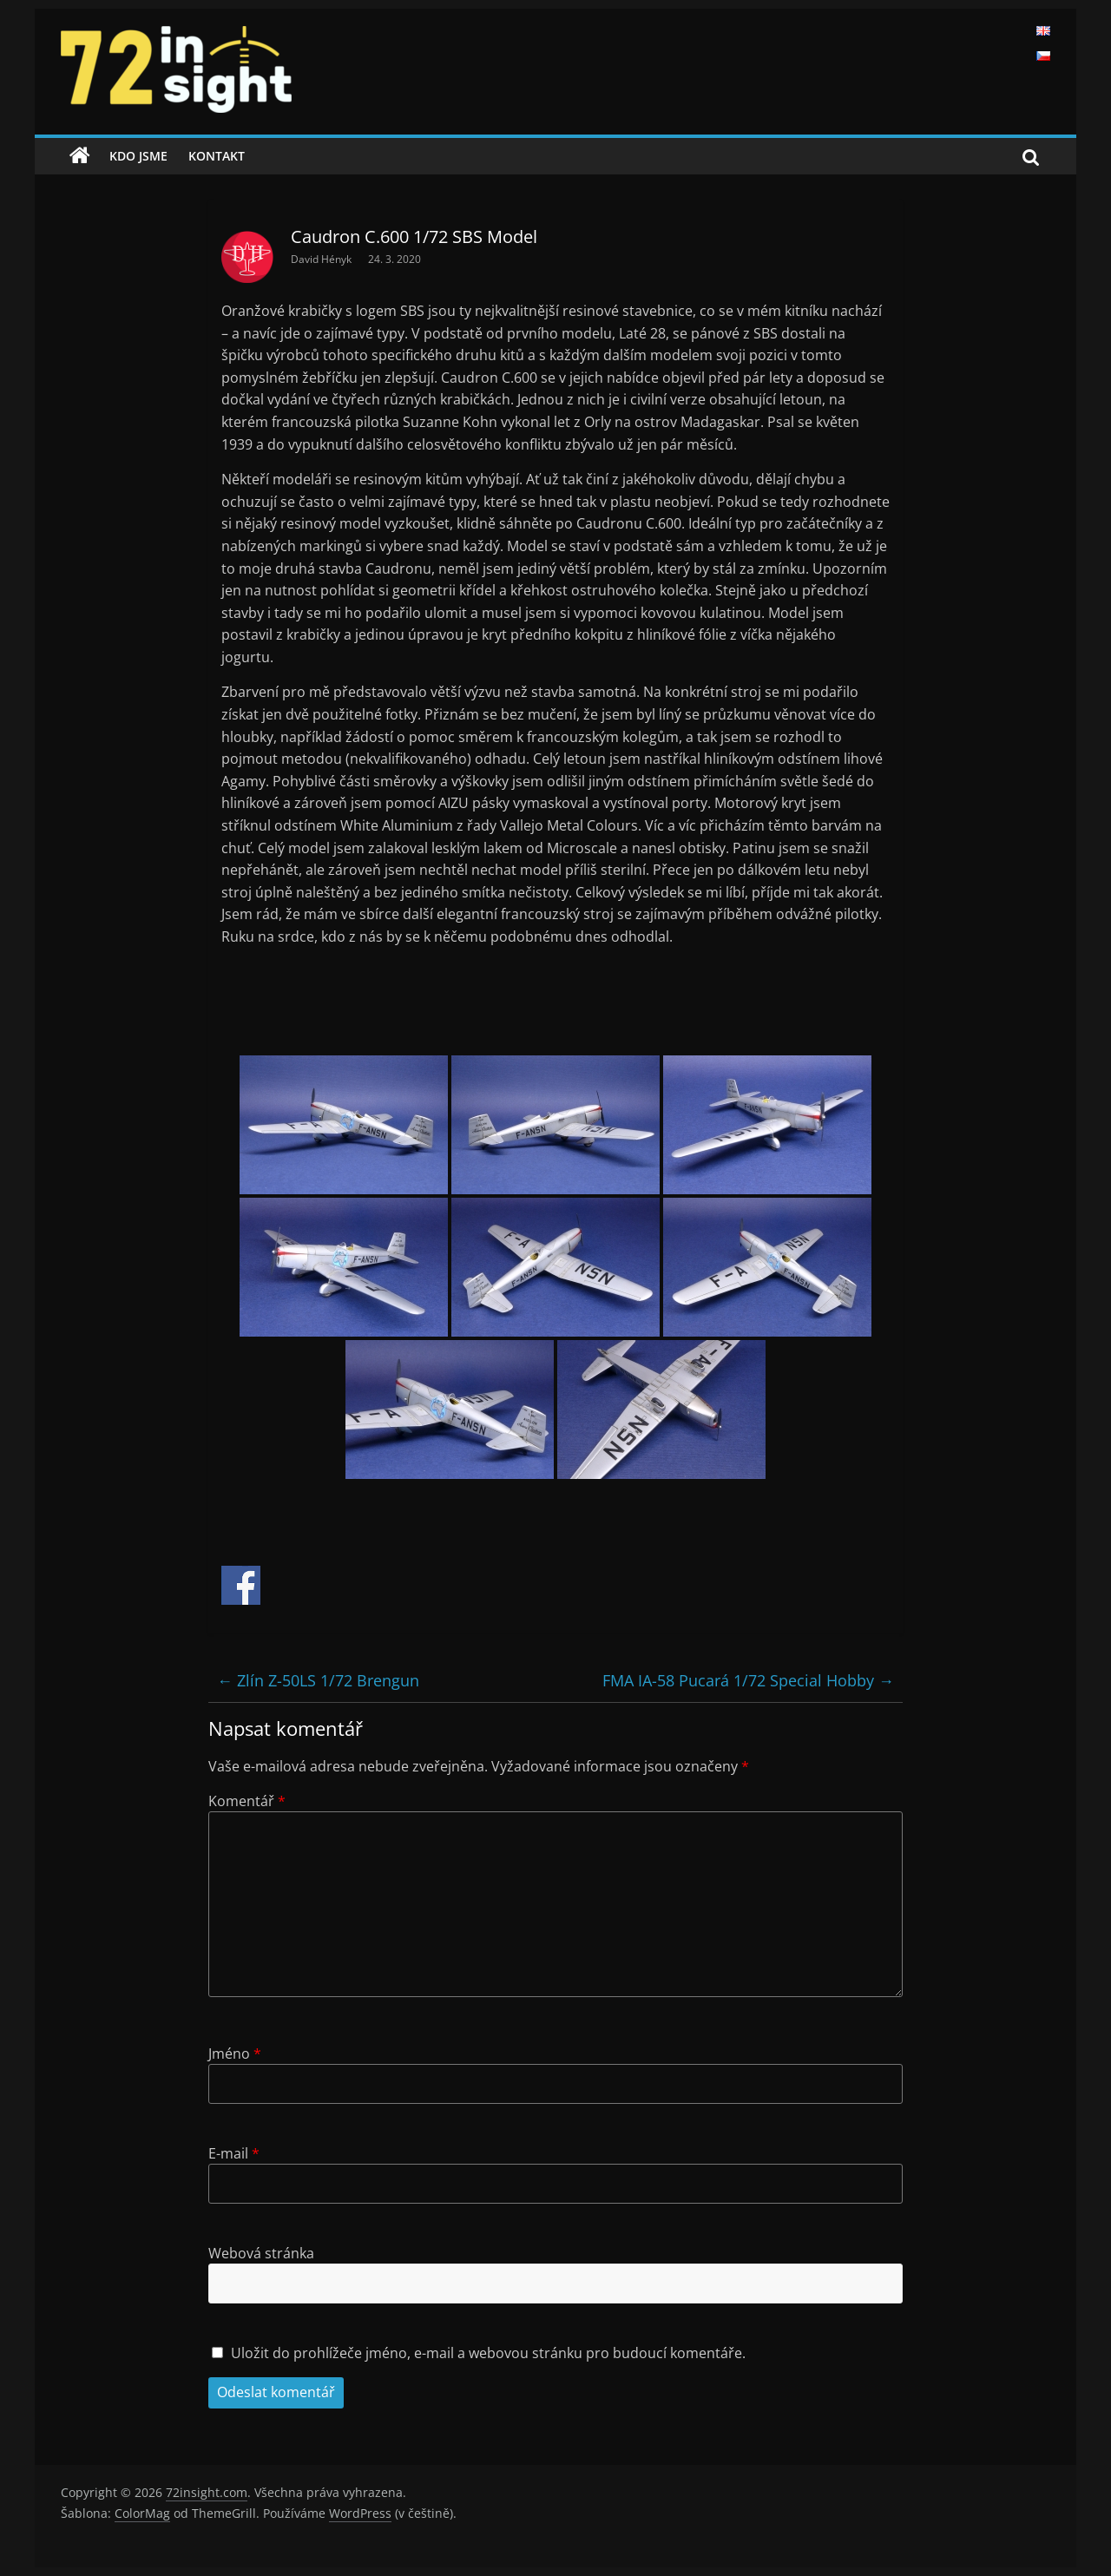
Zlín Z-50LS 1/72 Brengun (318, 1680)
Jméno (234, 2053)
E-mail (234, 2153)
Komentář (247, 1800)
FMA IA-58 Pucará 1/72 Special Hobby (748, 1680)
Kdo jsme (138, 156)
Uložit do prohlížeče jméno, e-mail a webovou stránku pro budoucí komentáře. (488, 2352)
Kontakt (216, 156)
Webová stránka (261, 2253)
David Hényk (322, 259)
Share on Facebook (240, 1585)
